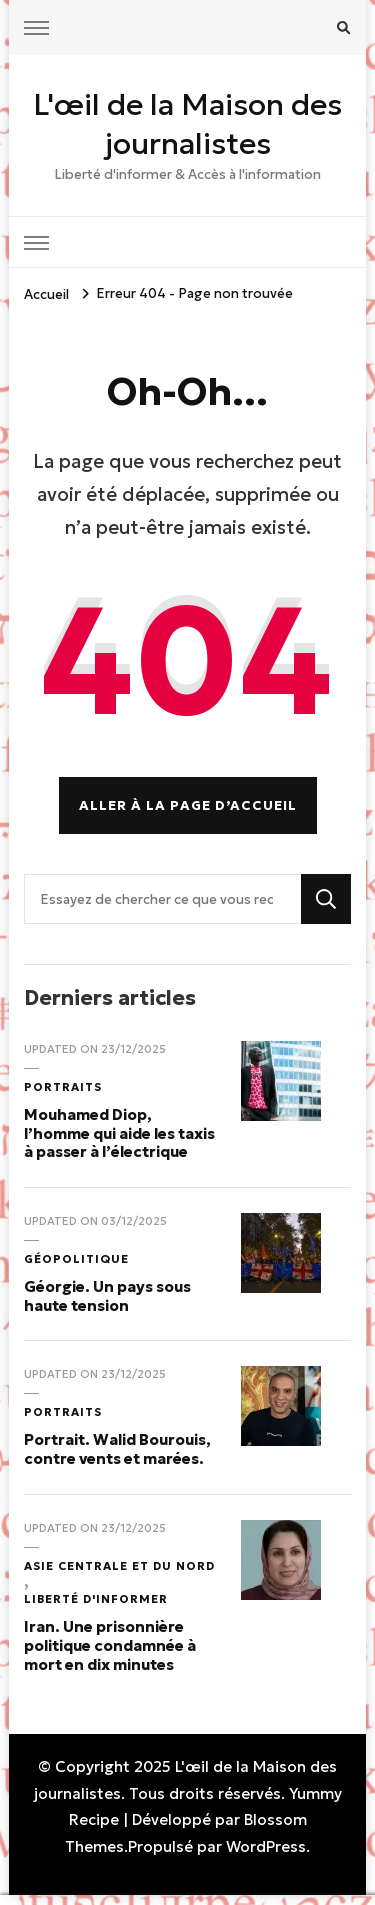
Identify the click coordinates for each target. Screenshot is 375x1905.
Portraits (63, 1087)
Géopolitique (76, 1259)
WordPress (266, 1846)
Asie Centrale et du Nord (119, 1566)
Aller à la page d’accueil (188, 805)
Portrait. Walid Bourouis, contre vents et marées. (117, 1449)
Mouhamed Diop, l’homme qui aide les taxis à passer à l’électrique (119, 1133)
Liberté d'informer (96, 1599)
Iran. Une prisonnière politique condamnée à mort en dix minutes (110, 1645)
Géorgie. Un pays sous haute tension (107, 1296)
